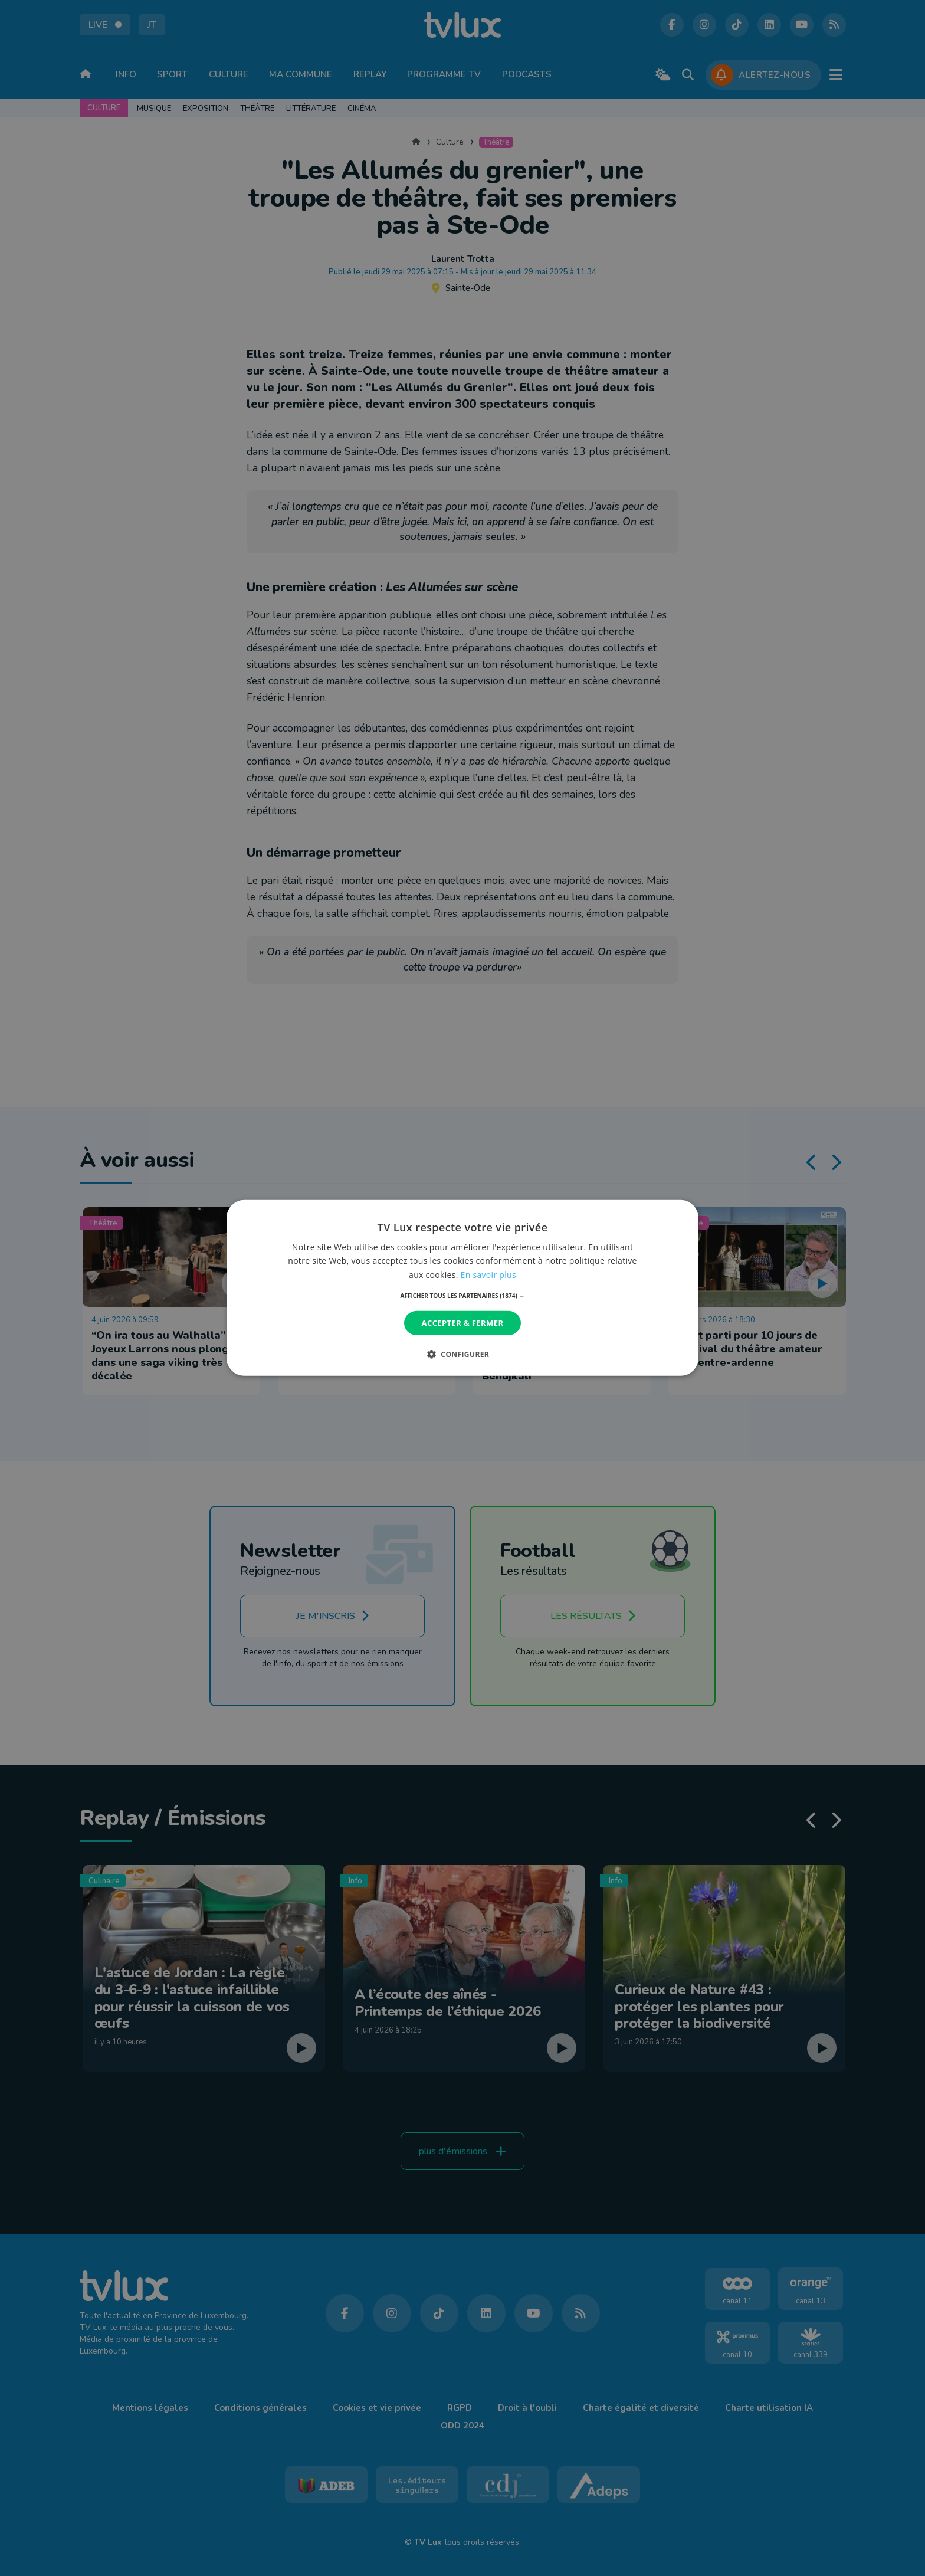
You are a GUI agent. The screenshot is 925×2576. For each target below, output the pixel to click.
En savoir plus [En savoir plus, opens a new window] (488, 1274)
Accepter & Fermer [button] (463, 1323)
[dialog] (462, 1288)
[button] (463, 1295)
